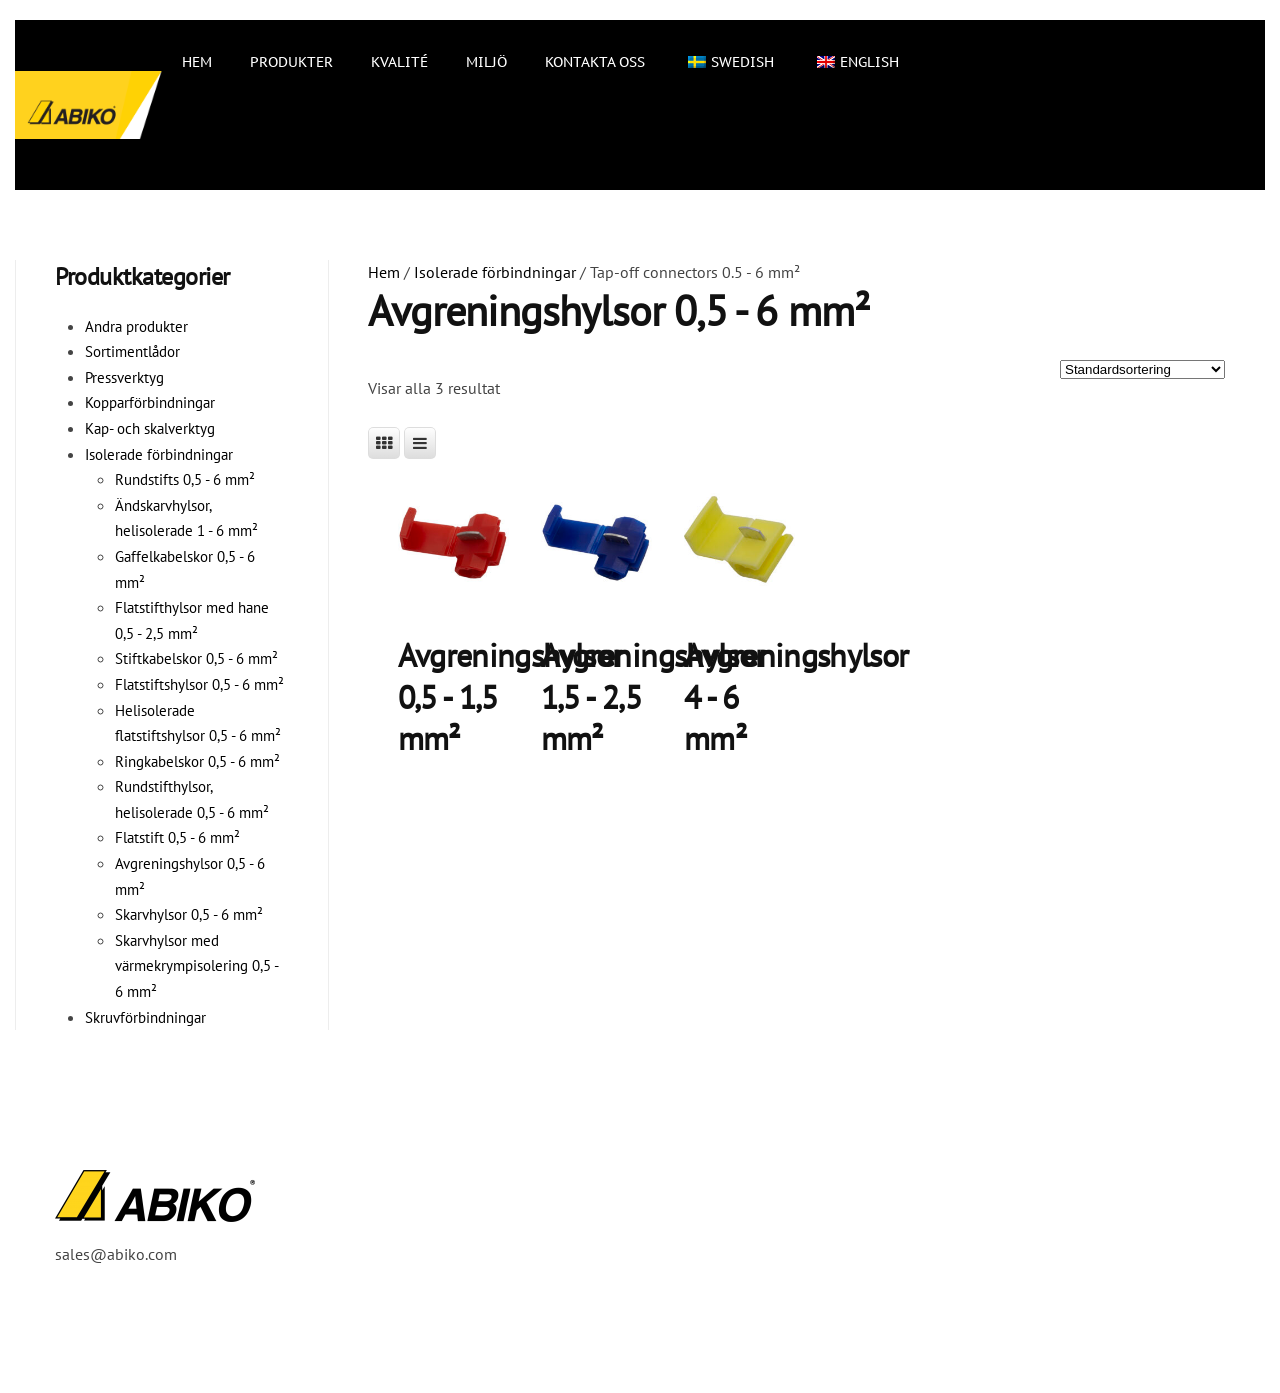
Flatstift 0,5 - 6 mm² (177, 837)
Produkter (291, 62)
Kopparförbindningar (150, 402)
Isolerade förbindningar (495, 272)
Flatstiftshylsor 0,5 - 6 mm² (199, 684)
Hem (197, 62)
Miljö (486, 62)
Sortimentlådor (132, 351)
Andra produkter (136, 326)
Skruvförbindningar (145, 1017)
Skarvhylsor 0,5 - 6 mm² (189, 914)
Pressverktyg (124, 377)
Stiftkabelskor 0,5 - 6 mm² (196, 658)
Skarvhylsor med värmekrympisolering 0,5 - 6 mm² (196, 966)
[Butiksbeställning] (1142, 369)
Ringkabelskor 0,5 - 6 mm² (197, 761)
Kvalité (399, 62)
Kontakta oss (595, 62)
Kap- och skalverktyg (150, 428)
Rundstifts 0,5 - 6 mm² (185, 479)
